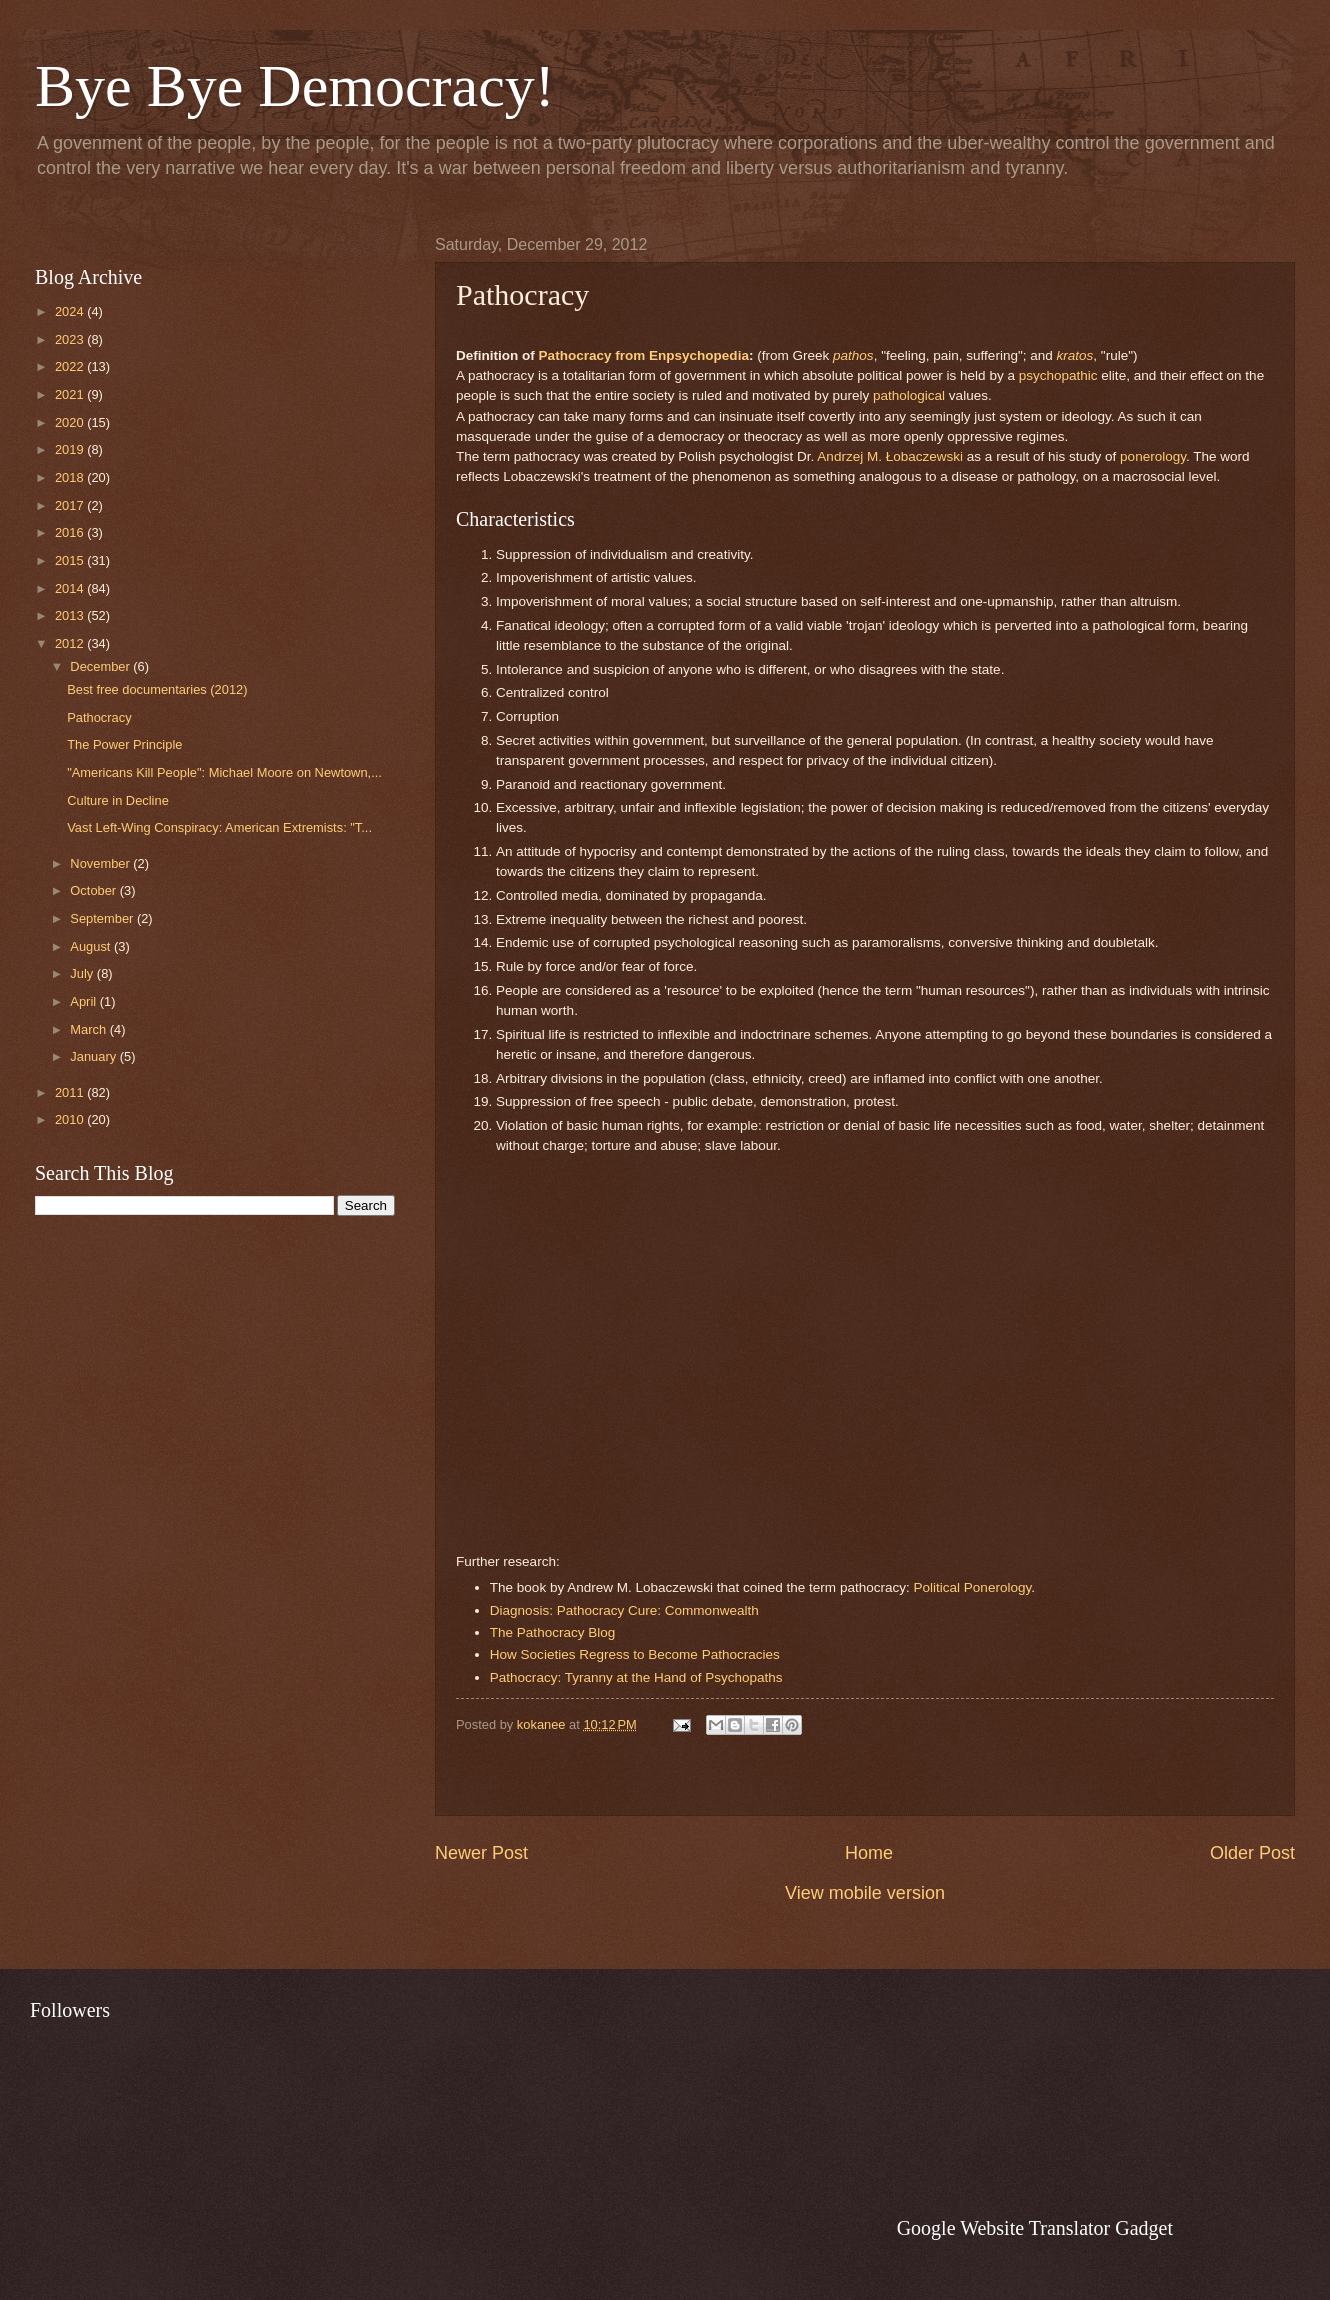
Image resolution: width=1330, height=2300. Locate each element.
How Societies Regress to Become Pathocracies (635, 1654)
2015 (71, 560)
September (103, 918)
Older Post (1252, 1853)
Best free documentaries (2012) (157, 689)
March (89, 1029)
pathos (853, 355)
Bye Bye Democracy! (295, 86)
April (84, 1001)
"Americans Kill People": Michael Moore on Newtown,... (224, 772)
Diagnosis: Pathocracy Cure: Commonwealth (624, 1610)
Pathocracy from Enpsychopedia (644, 355)
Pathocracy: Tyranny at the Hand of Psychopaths (636, 1677)
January (94, 1056)
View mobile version (865, 1893)
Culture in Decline (118, 800)
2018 (71, 477)
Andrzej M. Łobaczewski (890, 456)
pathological (909, 395)
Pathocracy (99, 717)
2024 (71, 311)
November (101, 863)
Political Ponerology (973, 1587)
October (94, 890)
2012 (71, 643)
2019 (71, 449)
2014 (71, 588)
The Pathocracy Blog (554, 1632)
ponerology (1153, 456)
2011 (71, 1092)
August (92, 946)
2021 (71, 394)
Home (869, 1853)
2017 (71, 505)
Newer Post (481, 1853)
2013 (71, 615)
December (101, 666)
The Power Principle (124, 744)
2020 (71, 422)
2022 (71, 366)
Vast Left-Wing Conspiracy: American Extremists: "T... (219, 827)
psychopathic (1058, 375)
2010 (71, 1119)
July (83, 973)
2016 (71, 532)
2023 (71, 339)
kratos (1075, 355)
